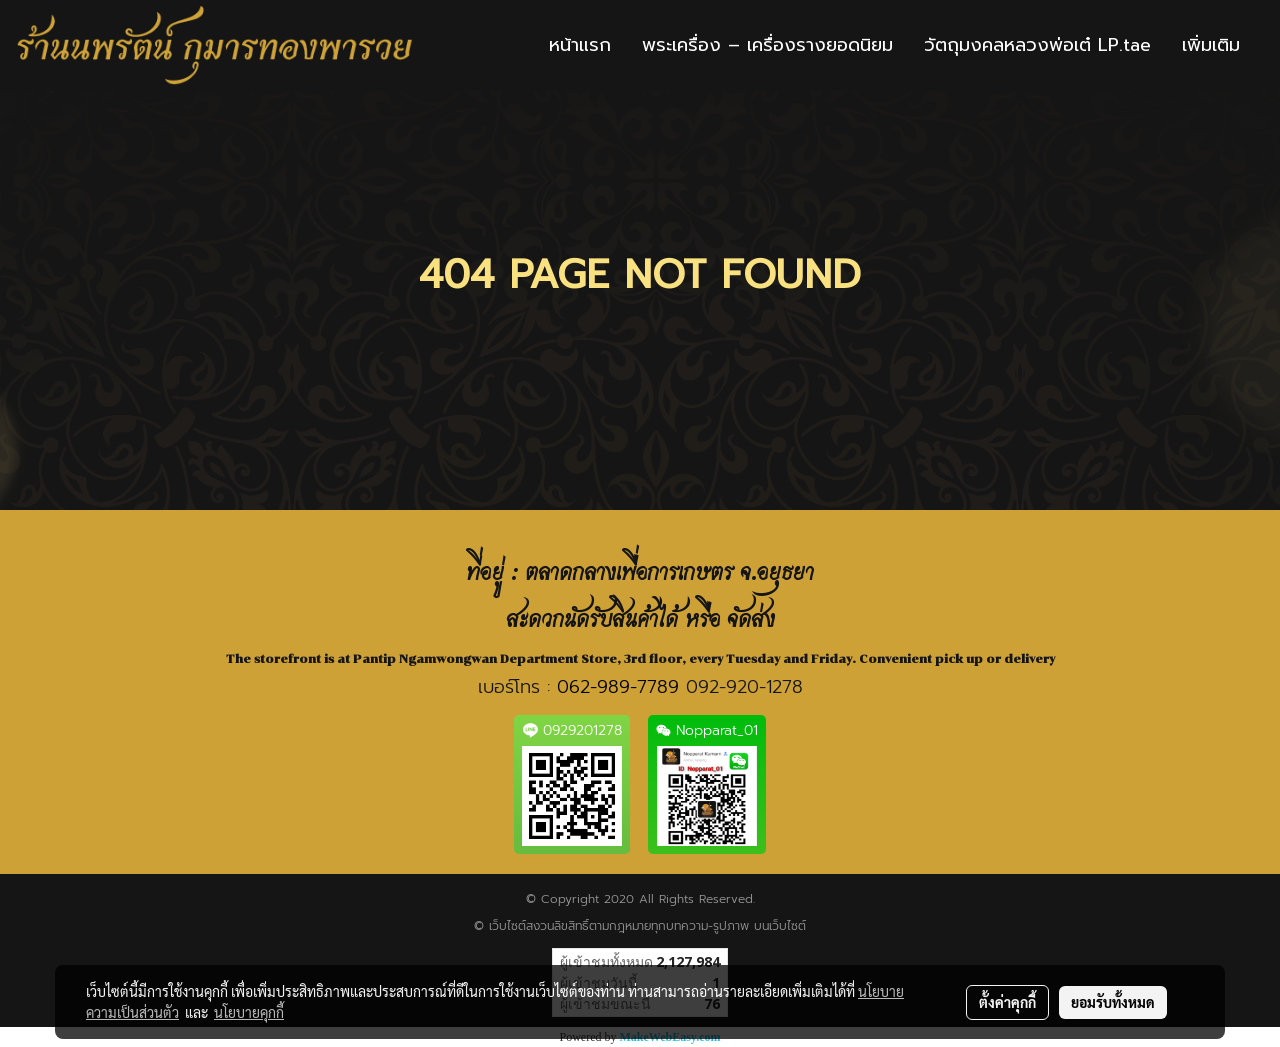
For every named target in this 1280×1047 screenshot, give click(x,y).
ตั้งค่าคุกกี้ (1007, 1002)
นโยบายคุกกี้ (249, 1012)
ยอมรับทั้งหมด (1113, 1002)
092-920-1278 (744, 687)
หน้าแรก (580, 45)
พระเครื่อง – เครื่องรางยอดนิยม (767, 45)
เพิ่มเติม (1211, 45)
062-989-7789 (618, 687)
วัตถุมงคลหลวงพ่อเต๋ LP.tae (1037, 45)
